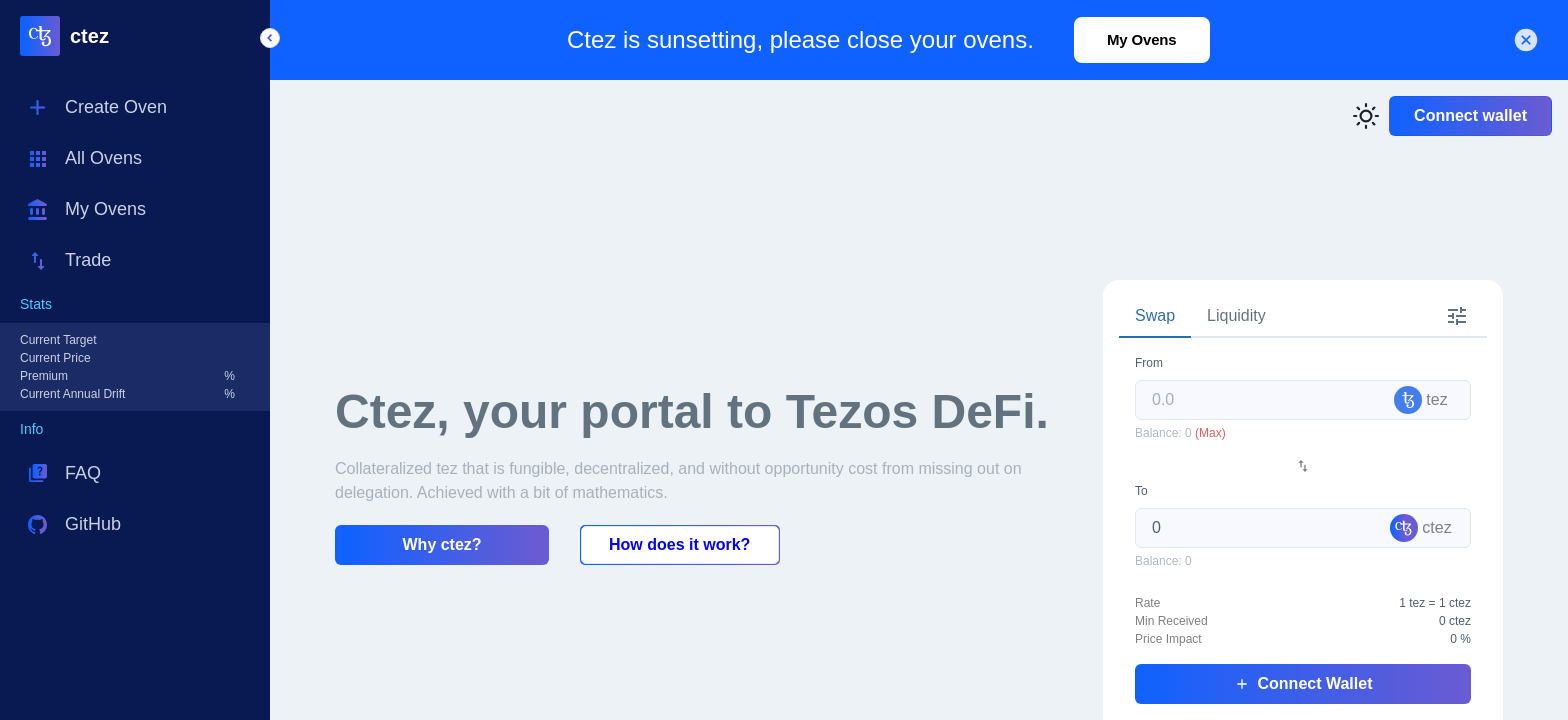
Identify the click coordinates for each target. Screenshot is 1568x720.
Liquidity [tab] (1236, 315)
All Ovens (103, 158)
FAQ (83, 473)
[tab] (1457, 317)
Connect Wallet (1303, 683)
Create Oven (116, 107)
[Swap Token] (1303, 466)
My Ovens (105, 209)
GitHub (93, 524)
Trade (88, 260)
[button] (270, 38)
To (1141, 491)
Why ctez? (442, 544)
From (1149, 363)
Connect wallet (1470, 115)
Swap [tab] (1155, 315)
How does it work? (679, 544)
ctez (89, 36)
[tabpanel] (1303, 529)
